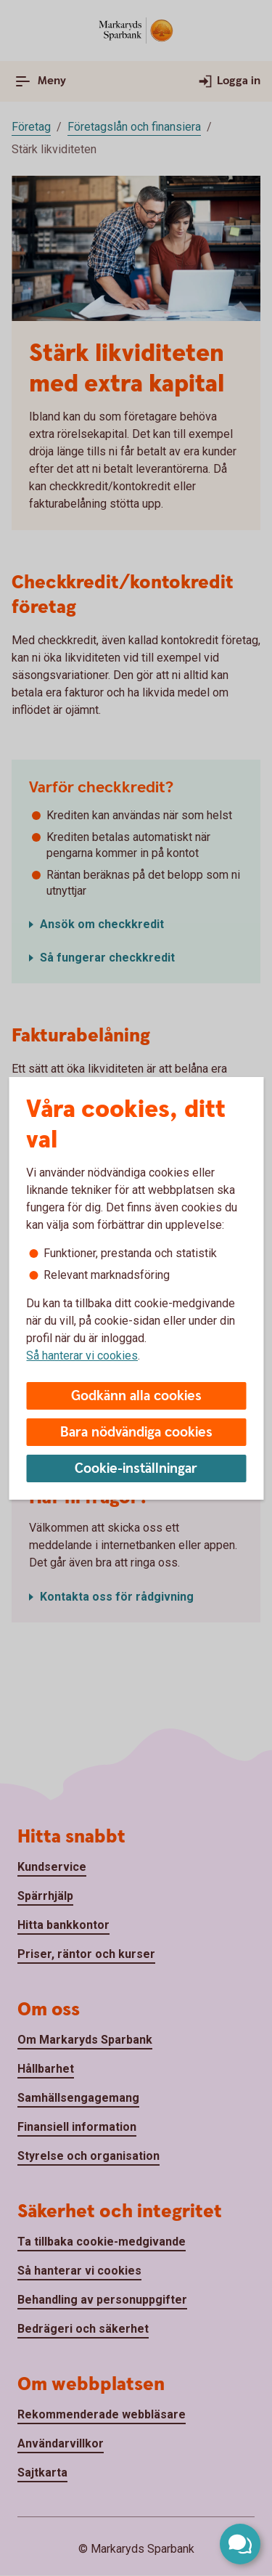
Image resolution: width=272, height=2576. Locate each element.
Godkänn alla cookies (136, 1396)
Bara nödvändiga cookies (136, 1432)
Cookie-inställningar (136, 1469)
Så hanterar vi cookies (82, 1355)
